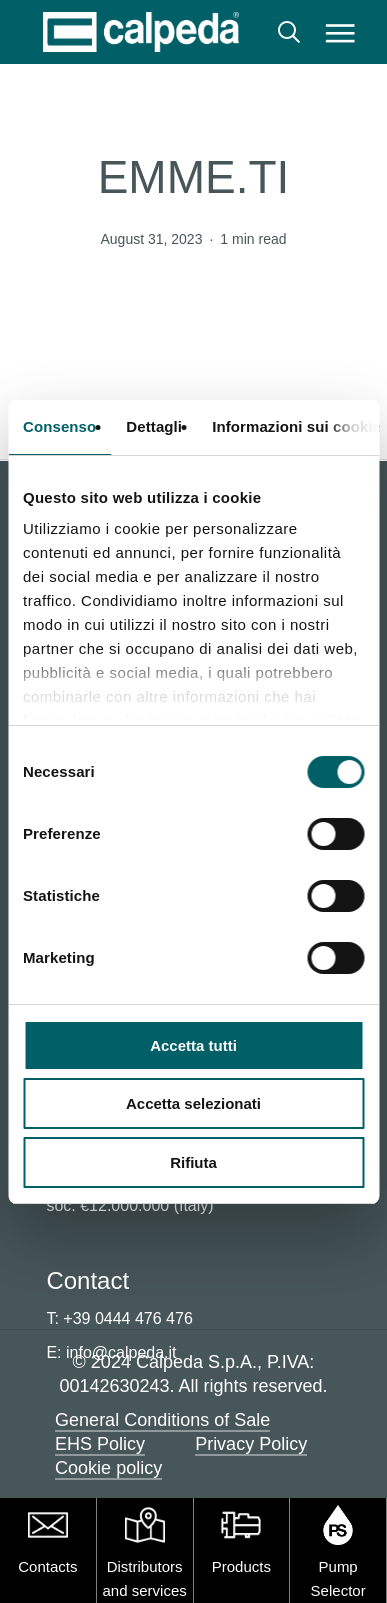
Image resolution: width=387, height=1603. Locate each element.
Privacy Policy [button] (251, 1444)
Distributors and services (145, 1578)
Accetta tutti (193, 1045)
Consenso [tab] (59, 426)
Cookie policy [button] (108, 1468)
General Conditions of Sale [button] (162, 1420)
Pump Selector (338, 1578)
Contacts (47, 1566)
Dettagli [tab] (154, 426)
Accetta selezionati (193, 1103)
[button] (340, 32)
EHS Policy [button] (100, 1444)
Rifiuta (193, 1162)
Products (241, 1566)
